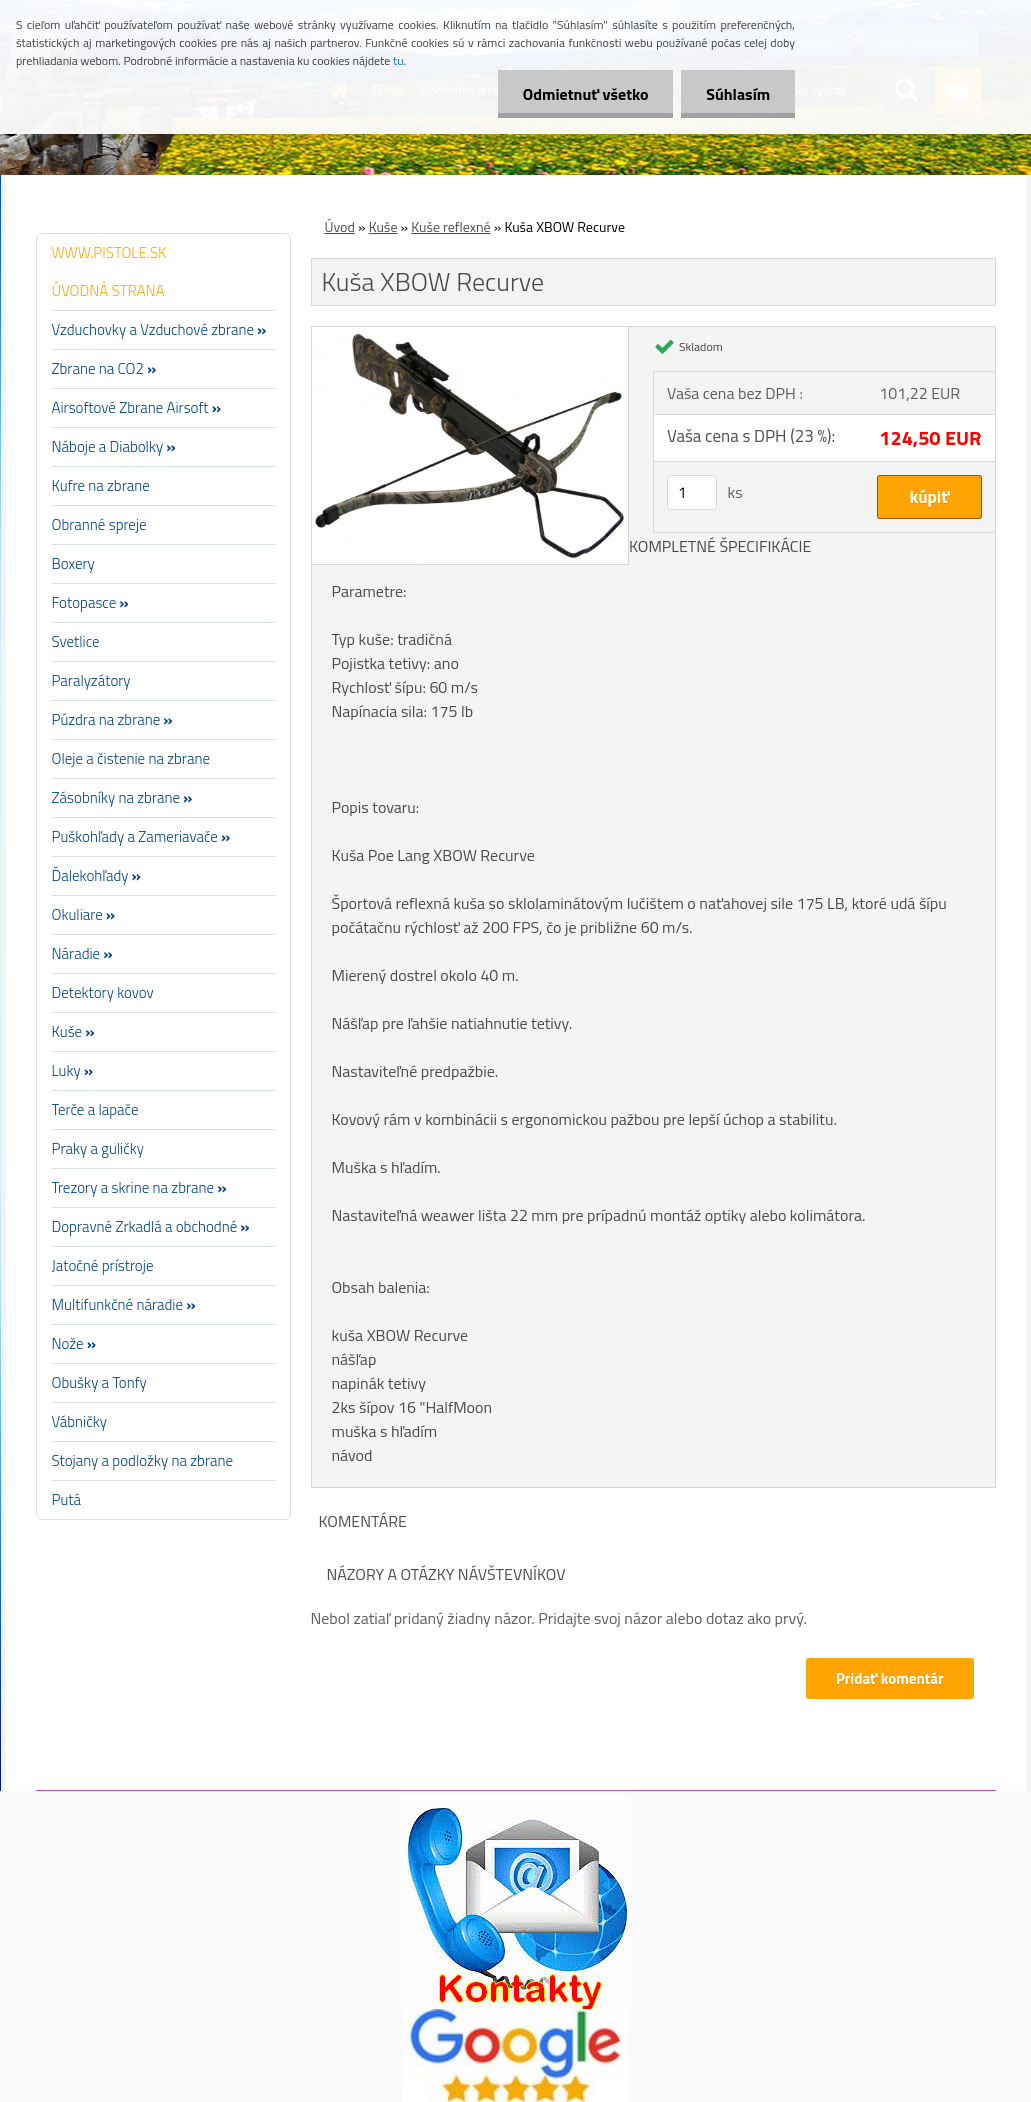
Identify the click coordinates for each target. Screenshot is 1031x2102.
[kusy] (692, 492)
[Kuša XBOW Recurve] (470, 335)
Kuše (383, 226)
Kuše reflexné (450, 226)
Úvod (340, 226)
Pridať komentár (890, 1678)
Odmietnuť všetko (585, 94)
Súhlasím (738, 94)
